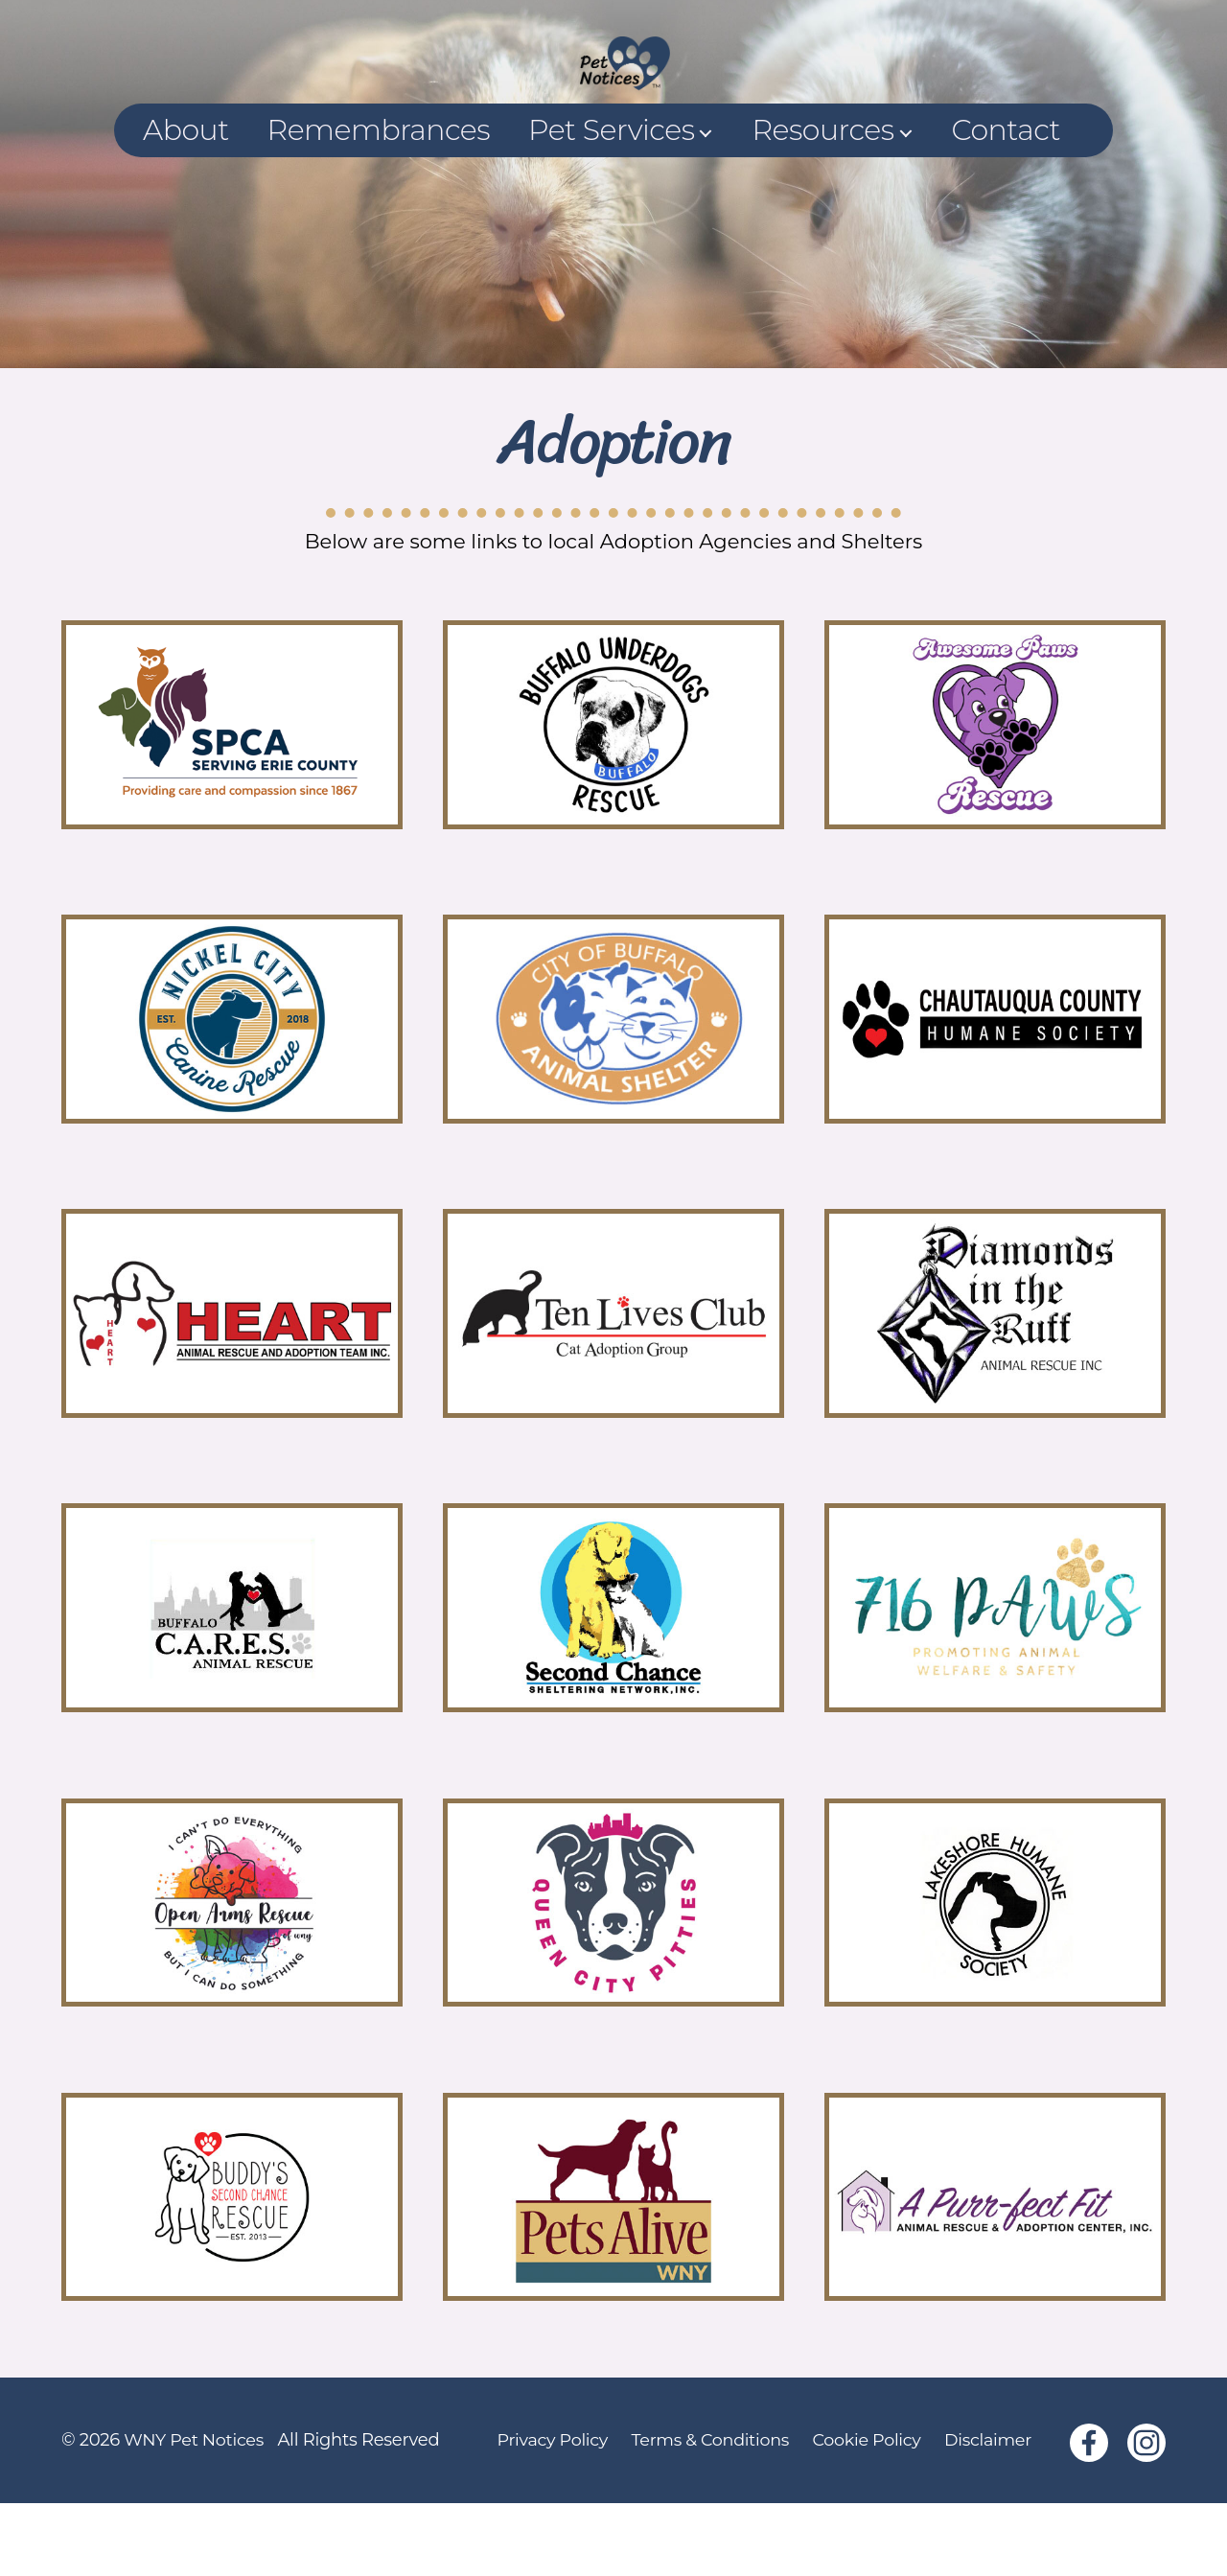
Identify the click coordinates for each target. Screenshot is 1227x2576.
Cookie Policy (870, 2512)
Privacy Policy (550, 2512)
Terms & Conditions (711, 2512)
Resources (822, 203)
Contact (1006, 203)
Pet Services (611, 203)
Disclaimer (994, 2512)
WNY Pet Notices (195, 2512)
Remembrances (379, 203)
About (186, 203)
